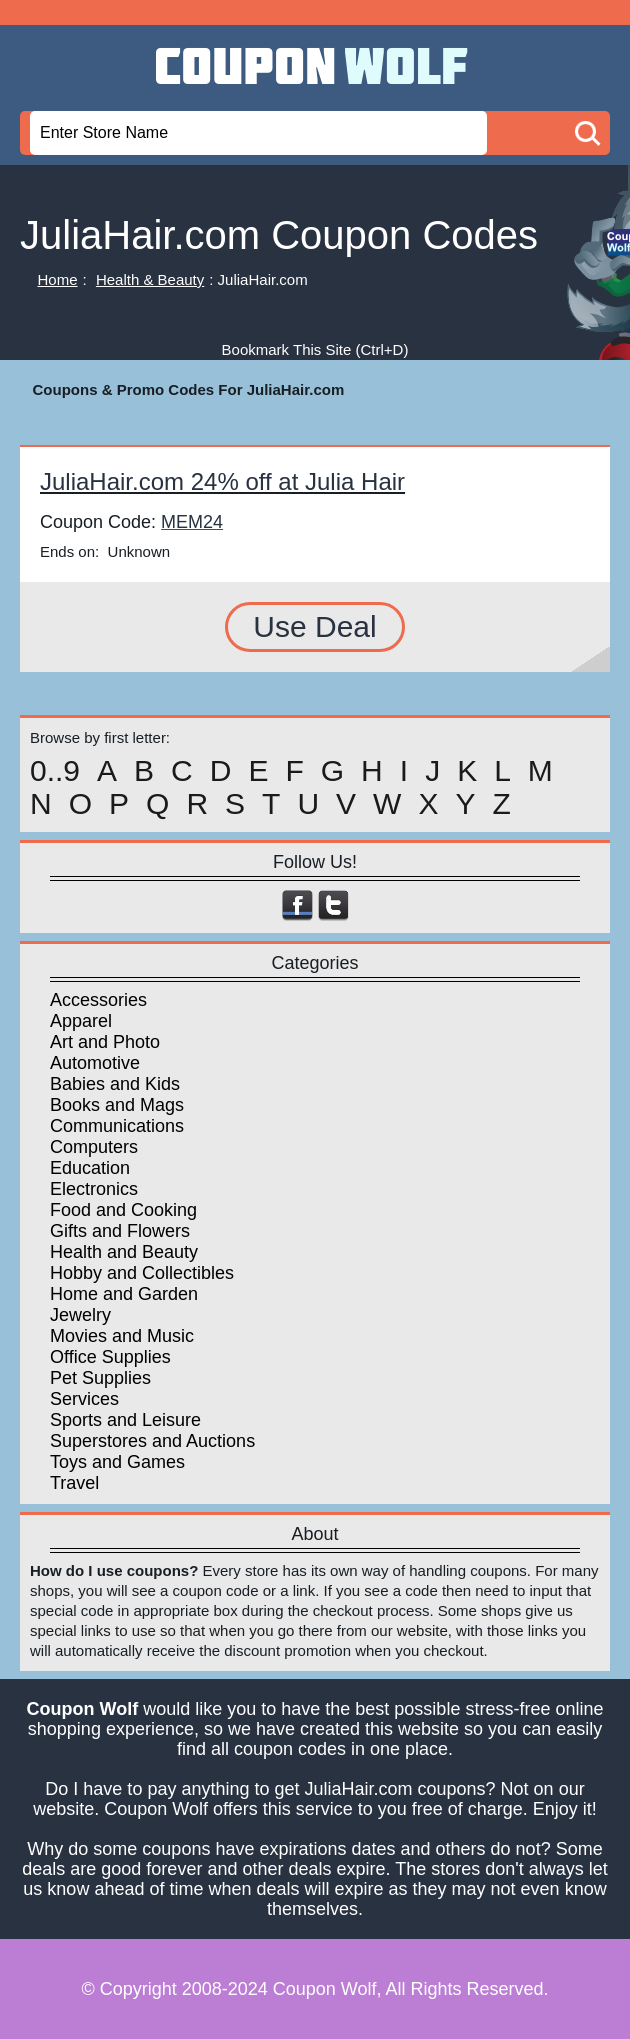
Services (84, 1399)
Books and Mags (117, 1105)
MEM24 (192, 522)
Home (58, 279)
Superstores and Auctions (152, 1441)
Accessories (98, 1000)
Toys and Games (117, 1462)
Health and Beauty (124, 1252)
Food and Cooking (123, 1210)
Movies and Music (122, 1336)
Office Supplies (110, 1357)
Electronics (94, 1189)
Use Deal (314, 626)
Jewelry (80, 1315)
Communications (117, 1126)
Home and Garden (124, 1294)
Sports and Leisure (125, 1420)
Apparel (81, 1021)
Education (90, 1168)
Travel (74, 1483)
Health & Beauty (150, 279)
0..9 (55, 771)
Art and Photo (105, 1042)
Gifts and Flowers (120, 1231)
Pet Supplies (100, 1378)
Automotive (95, 1063)
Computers (94, 1147)
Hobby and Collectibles (142, 1273)
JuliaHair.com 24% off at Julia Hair (222, 481)
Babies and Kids (115, 1084)
